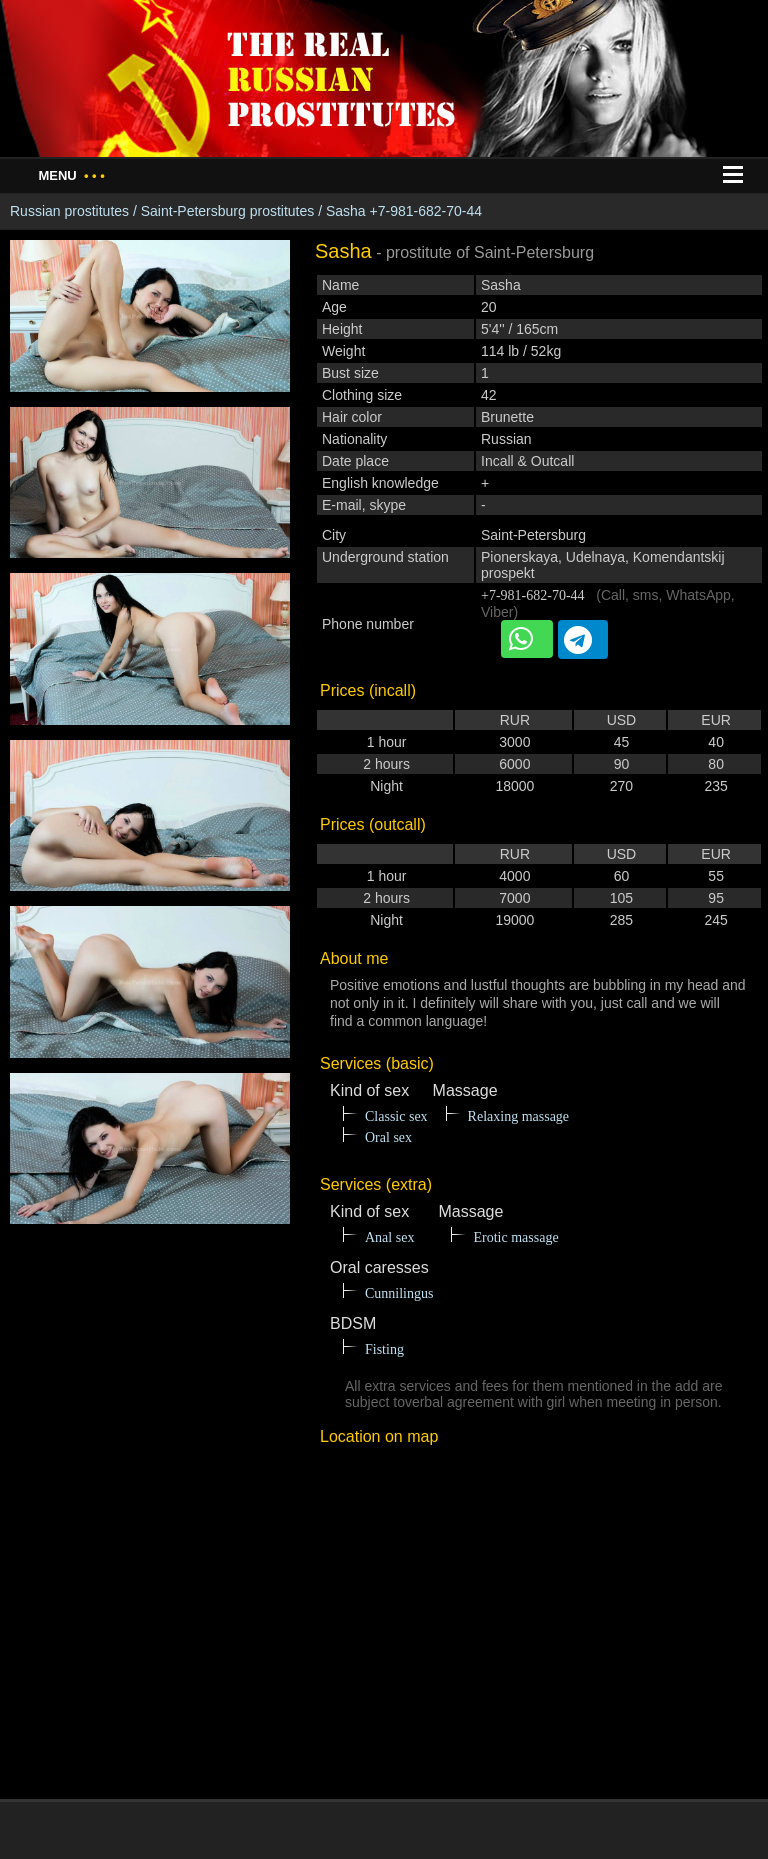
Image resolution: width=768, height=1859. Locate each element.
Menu (71, 175)
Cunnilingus (399, 1293)
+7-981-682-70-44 (533, 595)
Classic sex (396, 1116)
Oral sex (388, 1137)
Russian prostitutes (69, 211)
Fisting (384, 1349)
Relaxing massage (518, 1116)
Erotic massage (515, 1237)
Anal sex (389, 1237)
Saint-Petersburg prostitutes (228, 211)
